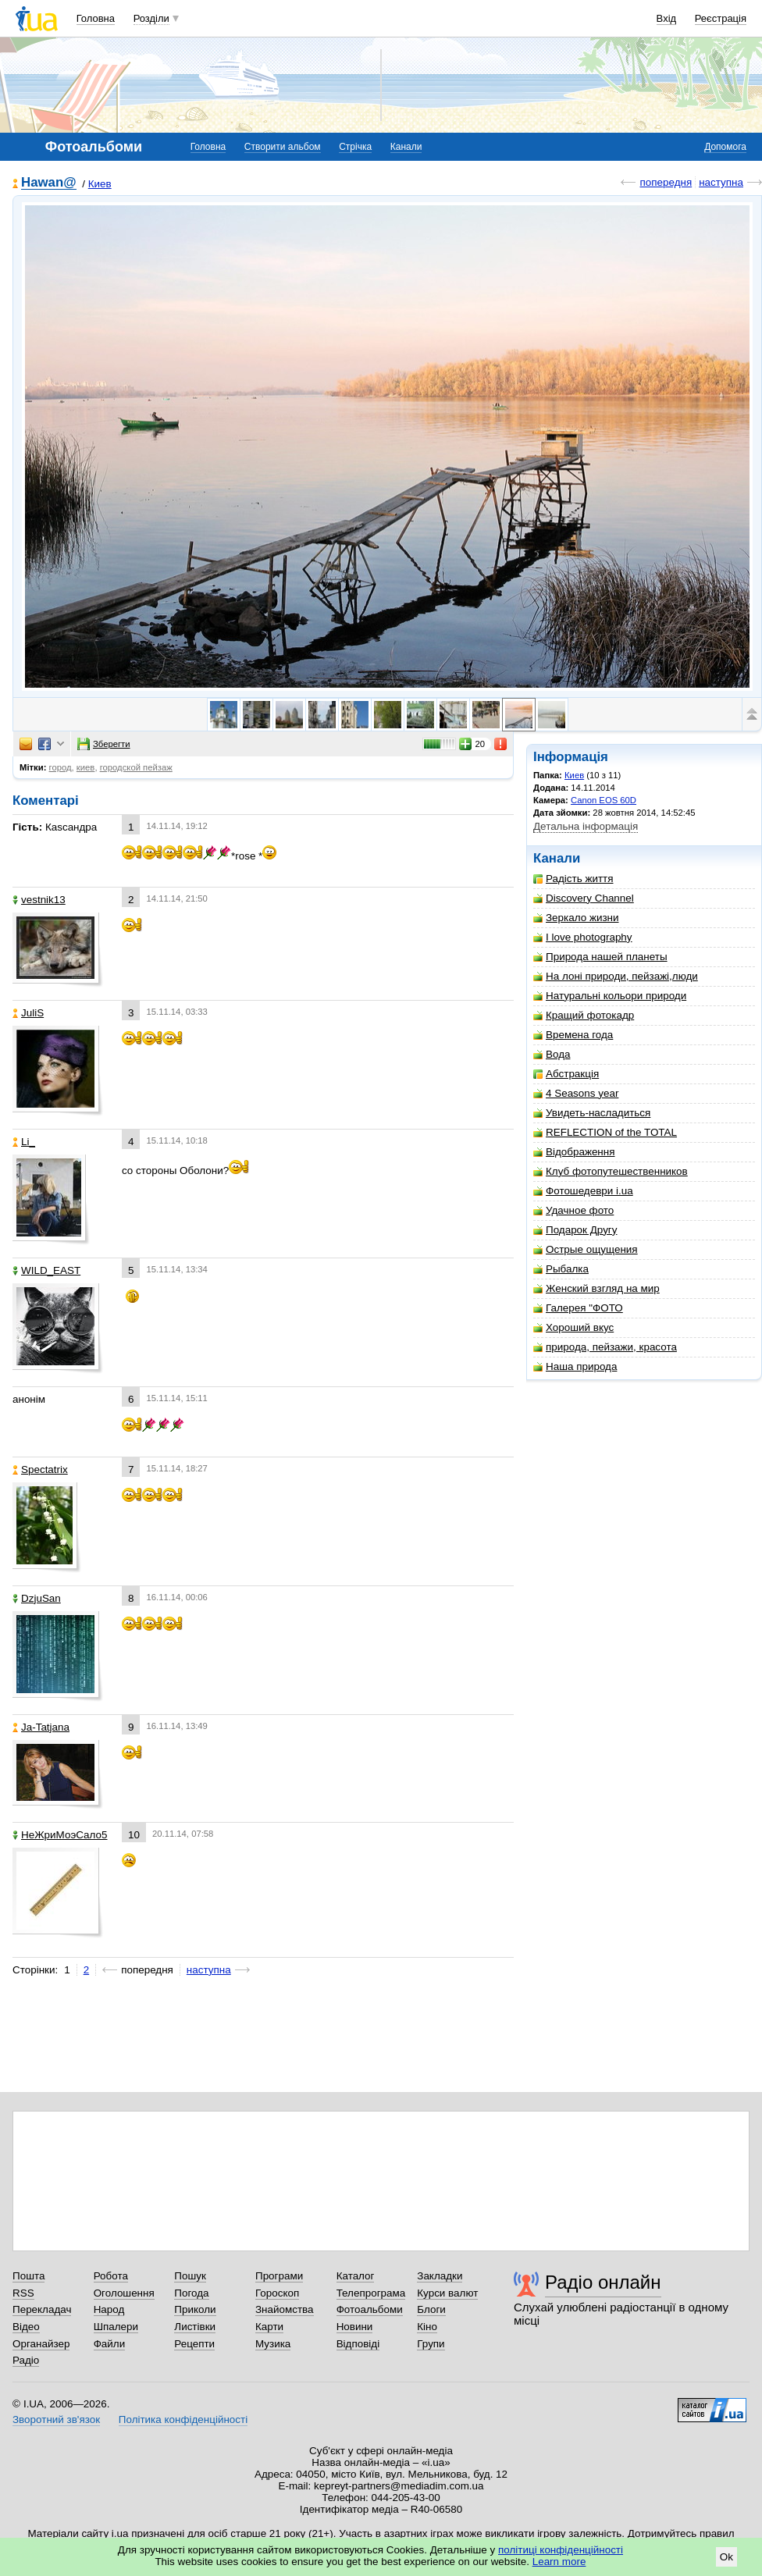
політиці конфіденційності (560, 2550)
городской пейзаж (136, 767)
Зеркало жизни (576, 917)
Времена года (573, 1035)
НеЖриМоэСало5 (60, 1835)
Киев (100, 184)
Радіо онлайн (603, 2282)
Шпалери (116, 2326)
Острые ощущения (585, 1249)
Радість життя (573, 878)
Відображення (574, 1152)
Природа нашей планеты (600, 956)
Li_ (23, 1141)
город (60, 767)
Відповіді (358, 2344)
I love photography (582, 937)
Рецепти (194, 2344)
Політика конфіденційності (183, 2419)
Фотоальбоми (369, 2309)
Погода (191, 2293)
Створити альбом (282, 146)
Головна (96, 18)
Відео (26, 2326)
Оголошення (124, 2293)
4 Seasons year (575, 1093)
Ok (726, 2557)
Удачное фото (573, 1210)
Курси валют (447, 2293)
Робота (111, 2276)
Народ (109, 2309)
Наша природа (575, 1366)
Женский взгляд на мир (596, 1288)
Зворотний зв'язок (56, 2419)
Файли (110, 2344)
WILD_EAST (46, 1270)
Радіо (25, 2360)
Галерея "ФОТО (578, 1308)
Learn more (559, 2561)
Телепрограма (371, 2293)
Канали (406, 146)
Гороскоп (277, 2293)
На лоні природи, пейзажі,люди (615, 976)
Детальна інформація (585, 826)
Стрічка (355, 146)
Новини (354, 2326)
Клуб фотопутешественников (610, 1171)
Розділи (151, 18)
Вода (551, 1054)
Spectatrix (40, 1469)
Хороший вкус (573, 1327)
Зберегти (103, 744)
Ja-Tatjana (40, 1727)
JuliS (28, 1013)
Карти (269, 2326)
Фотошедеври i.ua (583, 1191)
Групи (430, 2344)
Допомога (725, 146)
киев (86, 767)
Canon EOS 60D (603, 800)
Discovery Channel (583, 898)
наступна (721, 182)
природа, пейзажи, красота (605, 1347)
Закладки (439, 2276)
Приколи (194, 2309)
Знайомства (284, 2309)
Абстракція (566, 1074)
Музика (272, 2344)
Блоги (431, 2309)
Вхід (667, 18)
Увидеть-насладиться (591, 1113)
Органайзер (40, 2344)
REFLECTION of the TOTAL (605, 1132)
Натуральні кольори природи (609, 996)
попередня (665, 182)
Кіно (427, 2326)
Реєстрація (720, 18)
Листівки (194, 2326)
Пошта (28, 2276)
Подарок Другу (575, 1230)
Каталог (355, 2276)
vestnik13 (39, 900)
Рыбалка (561, 1269)
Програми (279, 2276)
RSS (23, 2293)
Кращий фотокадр (583, 1015)
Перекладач (41, 2309)
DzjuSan (36, 1598)
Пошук (190, 2276)
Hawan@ (49, 183)
